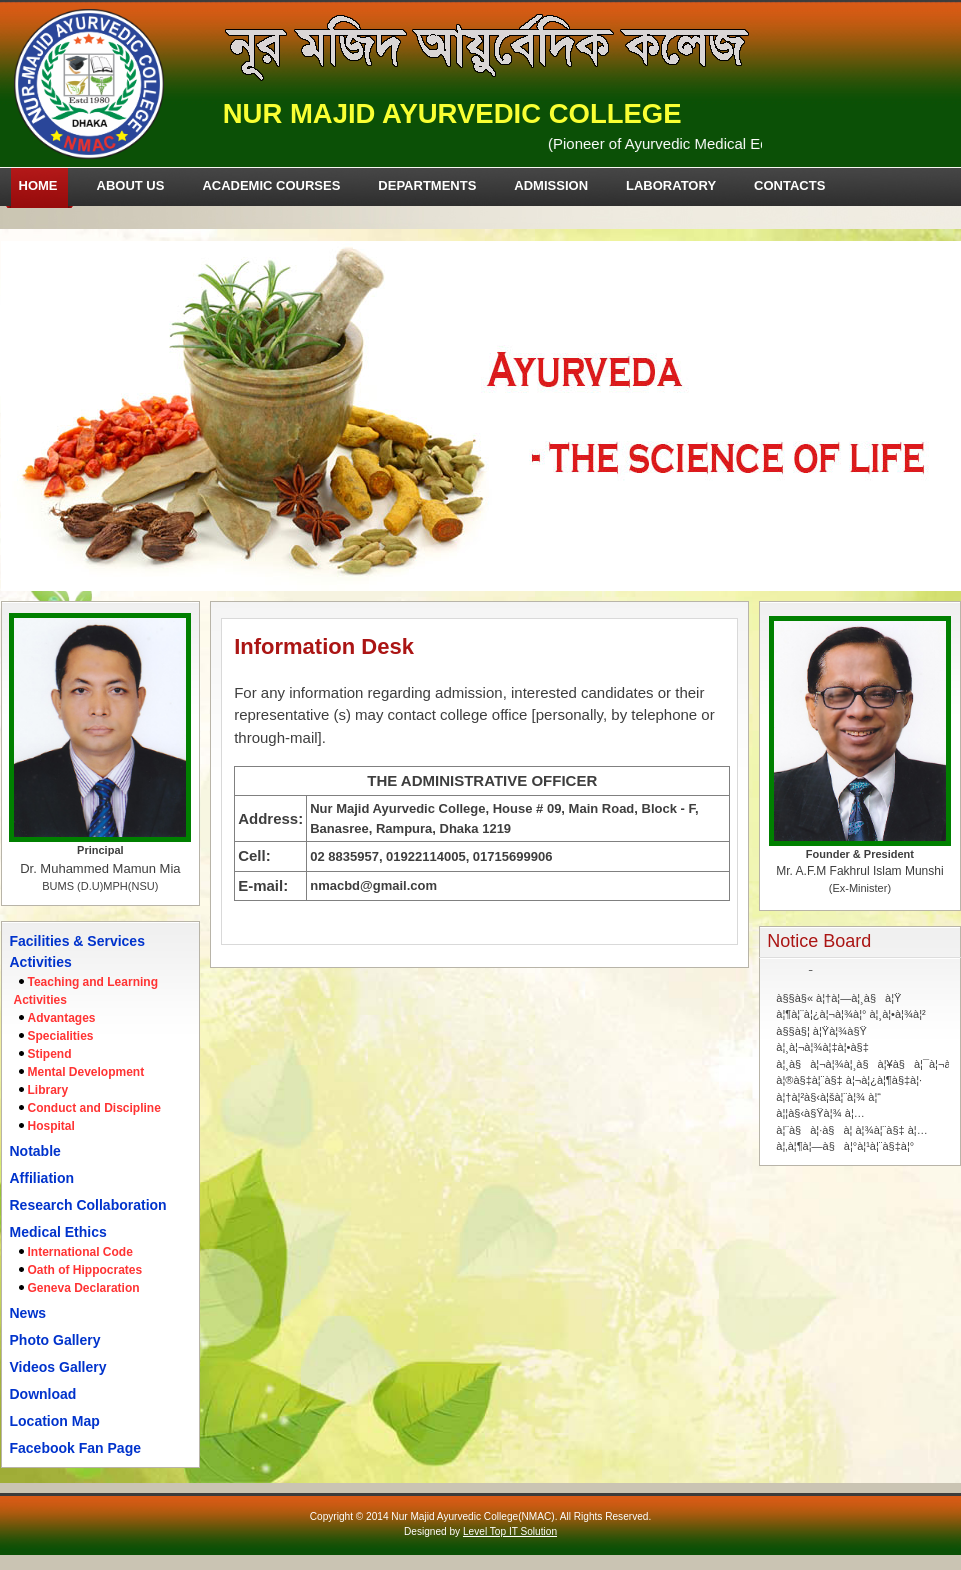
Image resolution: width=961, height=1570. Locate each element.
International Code (80, 1252)
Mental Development (86, 1072)
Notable (35, 1151)
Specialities (61, 1036)
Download (43, 1394)
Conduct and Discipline (94, 1108)
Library (48, 1090)
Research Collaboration (88, 1205)
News (28, 1313)
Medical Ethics (58, 1232)
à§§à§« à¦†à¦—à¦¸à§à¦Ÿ (838, 983)
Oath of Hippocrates (85, 1270)
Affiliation (42, 1178)
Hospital (51, 1126)
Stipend (50, 1054)
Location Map (55, 1421)
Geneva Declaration (84, 1288)
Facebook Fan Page (75, 1448)
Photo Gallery (55, 1340)
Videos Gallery (58, 1367)
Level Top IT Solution (510, 1531)
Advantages (62, 1018)
